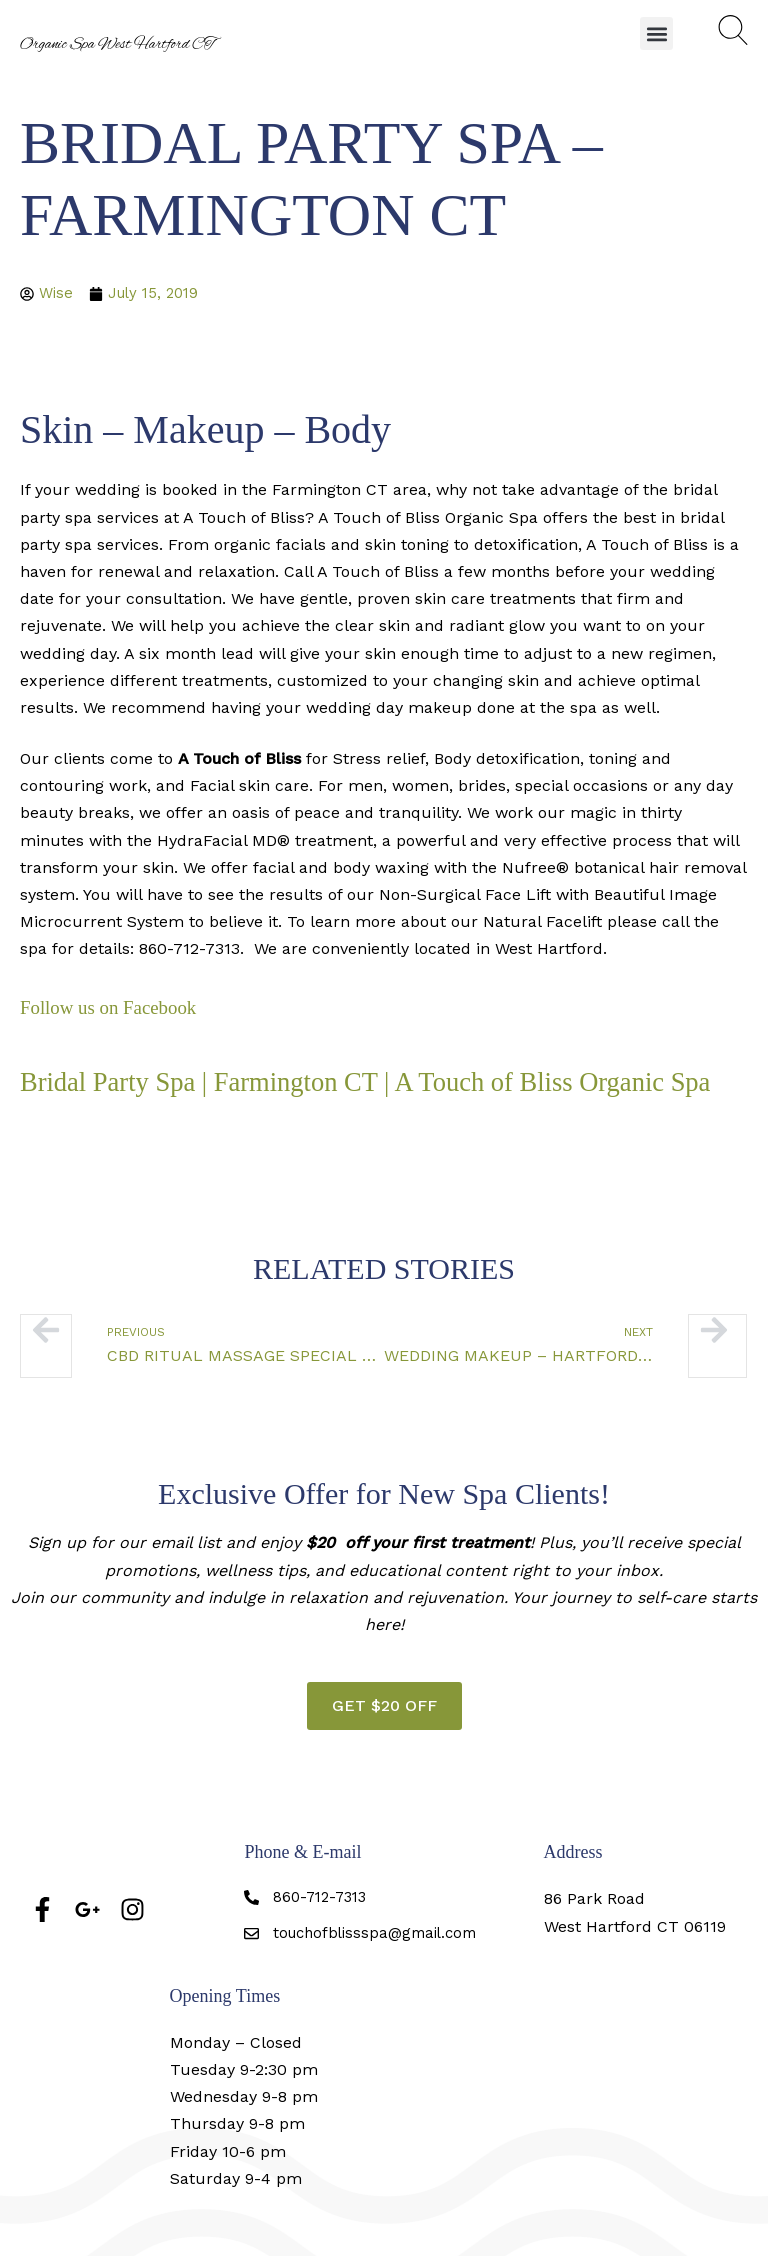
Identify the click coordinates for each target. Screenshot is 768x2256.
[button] (656, 33)
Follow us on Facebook (113, 1009)
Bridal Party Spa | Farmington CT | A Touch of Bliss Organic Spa (333, 1097)
